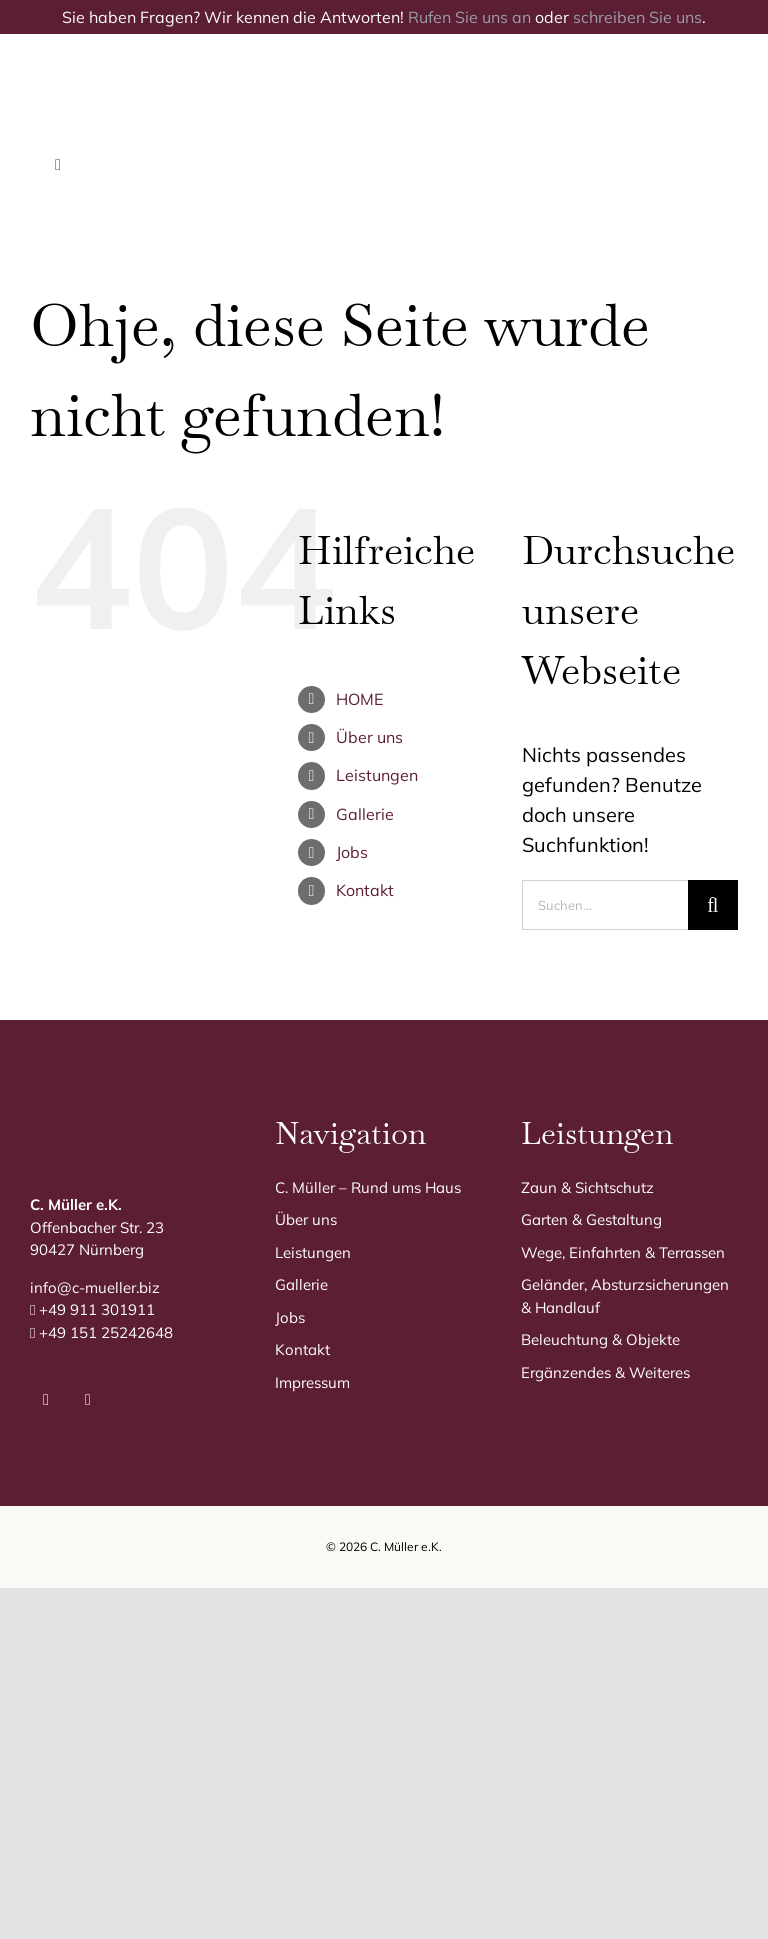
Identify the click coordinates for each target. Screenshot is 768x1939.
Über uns (369, 737)
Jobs (352, 852)
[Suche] (713, 905)
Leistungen (377, 775)
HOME (359, 699)
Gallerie (365, 814)
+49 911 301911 (97, 1309)
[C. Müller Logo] (252, 63)
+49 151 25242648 (106, 1332)
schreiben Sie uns (637, 17)
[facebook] (46, 1400)
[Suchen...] (605, 905)
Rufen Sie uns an (469, 17)
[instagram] (88, 1400)
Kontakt (365, 890)
